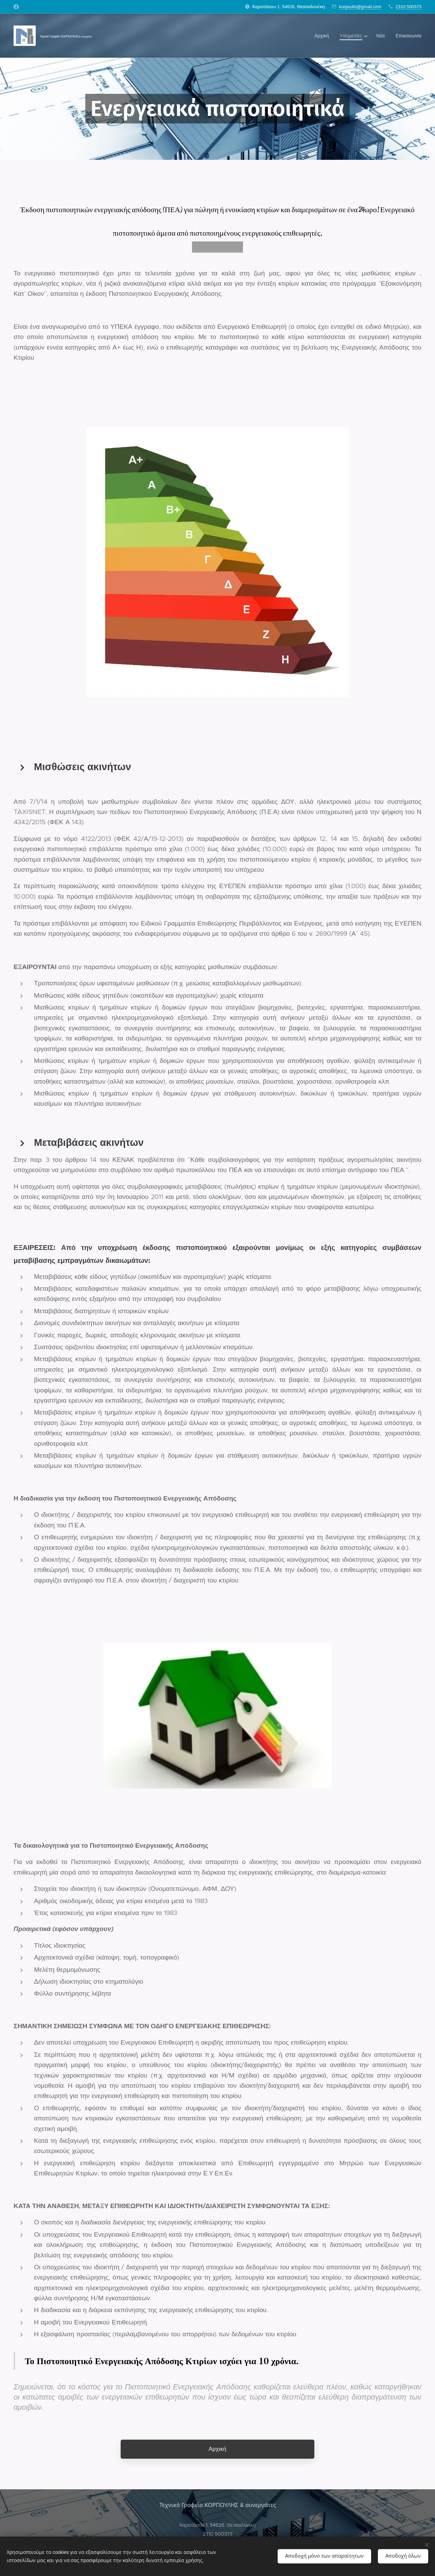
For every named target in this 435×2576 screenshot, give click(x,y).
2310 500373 (408, 6)
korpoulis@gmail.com (360, 6)
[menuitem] (323, 35)
